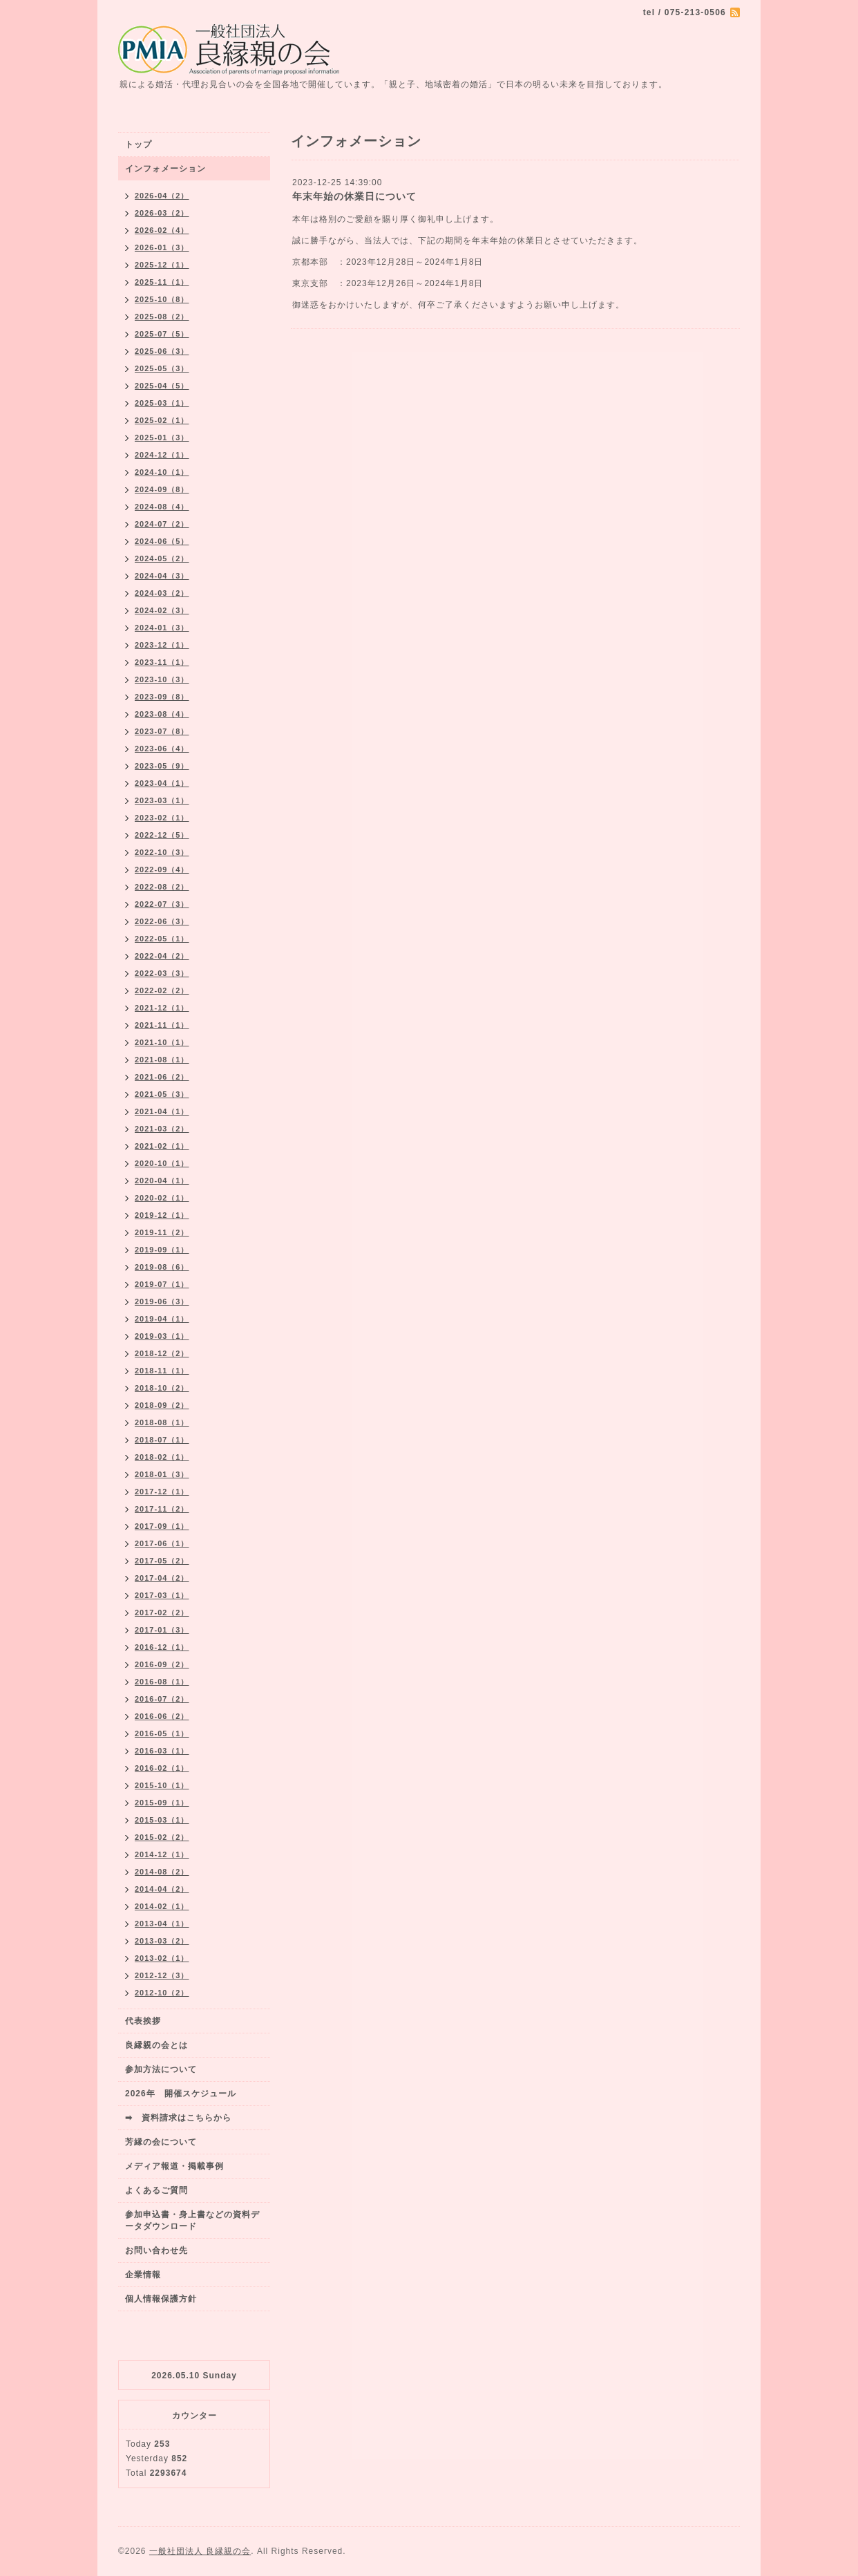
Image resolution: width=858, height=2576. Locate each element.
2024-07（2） (162, 524)
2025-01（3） (162, 437)
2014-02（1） (162, 1906)
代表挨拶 (143, 2021)
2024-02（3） (162, 610)
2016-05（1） (162, 1733)
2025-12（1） (162, 265)
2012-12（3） (162, 1975)
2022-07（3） (162, 904)
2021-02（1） (162, 1146)
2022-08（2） (162, 887)
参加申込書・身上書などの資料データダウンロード (192, 2220)
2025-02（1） (162, 420)
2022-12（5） (162, 835)
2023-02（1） (162, 818)
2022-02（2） (162, 990)
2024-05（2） (162, 558)
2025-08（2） (162, 316)
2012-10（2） (162, 1993)
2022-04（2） (162, 956)
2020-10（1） (162, 1163)
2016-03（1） (162, 1751)
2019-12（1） (162, 1215)
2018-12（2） (162, 1353)
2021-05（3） (162, 1094)
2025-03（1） (162, 403)
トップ (138, 144)
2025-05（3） (162, 368)
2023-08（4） (162, 714)
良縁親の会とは (156, 2045)
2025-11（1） (162, 282)
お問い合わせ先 (156, 2250)
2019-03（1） (162, 1336)
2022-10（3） (162, 852)
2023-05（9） (162, 766)
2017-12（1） (162, 1491)
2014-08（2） (162, 1872)
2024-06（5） (162, 541)
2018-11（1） (162, 1370)
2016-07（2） (162, 1699)
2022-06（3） (162, 921)
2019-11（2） (162, 1232)
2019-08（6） (162, 1267)
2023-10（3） (162, 679)
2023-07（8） (162, 731)
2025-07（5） (162, 334)
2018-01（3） (162, 1474)
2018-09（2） (162, 1405)
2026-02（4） (162, 230)
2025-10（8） (162, 299)
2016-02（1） (162, 1768)
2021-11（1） (162, 1025)
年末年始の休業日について (354, 196)
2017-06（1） (162, 1543)
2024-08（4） (162, 506)
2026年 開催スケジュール (180, 2093)
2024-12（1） (162, 455)
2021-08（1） (162, 1059)
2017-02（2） (162, 1612)
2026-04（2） (162, 195)
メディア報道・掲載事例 (174, 2166)
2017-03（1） (162, 1595)
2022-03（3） (162, 973)
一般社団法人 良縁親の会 (200, 2551)
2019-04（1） (162, 1319)
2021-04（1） (162, 1111)
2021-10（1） (162, 1042)
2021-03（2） (162, 1129)
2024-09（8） (162, 489)
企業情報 (143, 2274)
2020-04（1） (162, 1180)
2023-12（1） (162, 645)
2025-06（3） (162, 351)
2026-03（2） (162, 213)
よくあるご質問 (156, 2190)
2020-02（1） (162, 1198)
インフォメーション (165, 168)
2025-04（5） (162, 386)
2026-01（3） (162, 247)
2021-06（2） (162, 1077)
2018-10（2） (162, 1388)
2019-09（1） (162, 1249)
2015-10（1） (162, 1785)
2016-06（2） (162, 1716)
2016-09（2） (162, 1664)
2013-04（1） (162, 1923)
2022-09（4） (162, 869)
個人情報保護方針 (161, 2299)
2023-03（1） (162, 800)
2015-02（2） (162, 1837)
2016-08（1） (162, 1681)
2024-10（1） (162, 472)
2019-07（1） (162, 1284)
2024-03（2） (162, 593)
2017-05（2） (162, 1561)
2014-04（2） (162, 1889)
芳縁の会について (161, 2142)
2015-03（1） (162, 1820)
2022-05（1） (162, 938)
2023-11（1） (162, 662)
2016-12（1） (162, 1647)
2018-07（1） (162, 1440)
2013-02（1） (162, 1958)
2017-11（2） (162, 1509)
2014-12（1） (162, 1854)
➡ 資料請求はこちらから (178, 2118)
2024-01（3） (162, 627)
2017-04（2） (162, 1578)
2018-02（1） (162, 1457)
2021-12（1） (162, 1008)
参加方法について (161, 2069)
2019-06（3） (162, 1301)
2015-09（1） (162, 1802)
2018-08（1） (162, 1422)
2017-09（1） (162, 1526)
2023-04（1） (162, 783)
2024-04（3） (162, 576)
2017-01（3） (162, 1630)
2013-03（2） (162, 1941)
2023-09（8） (162, 697)
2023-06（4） (162, 748)
